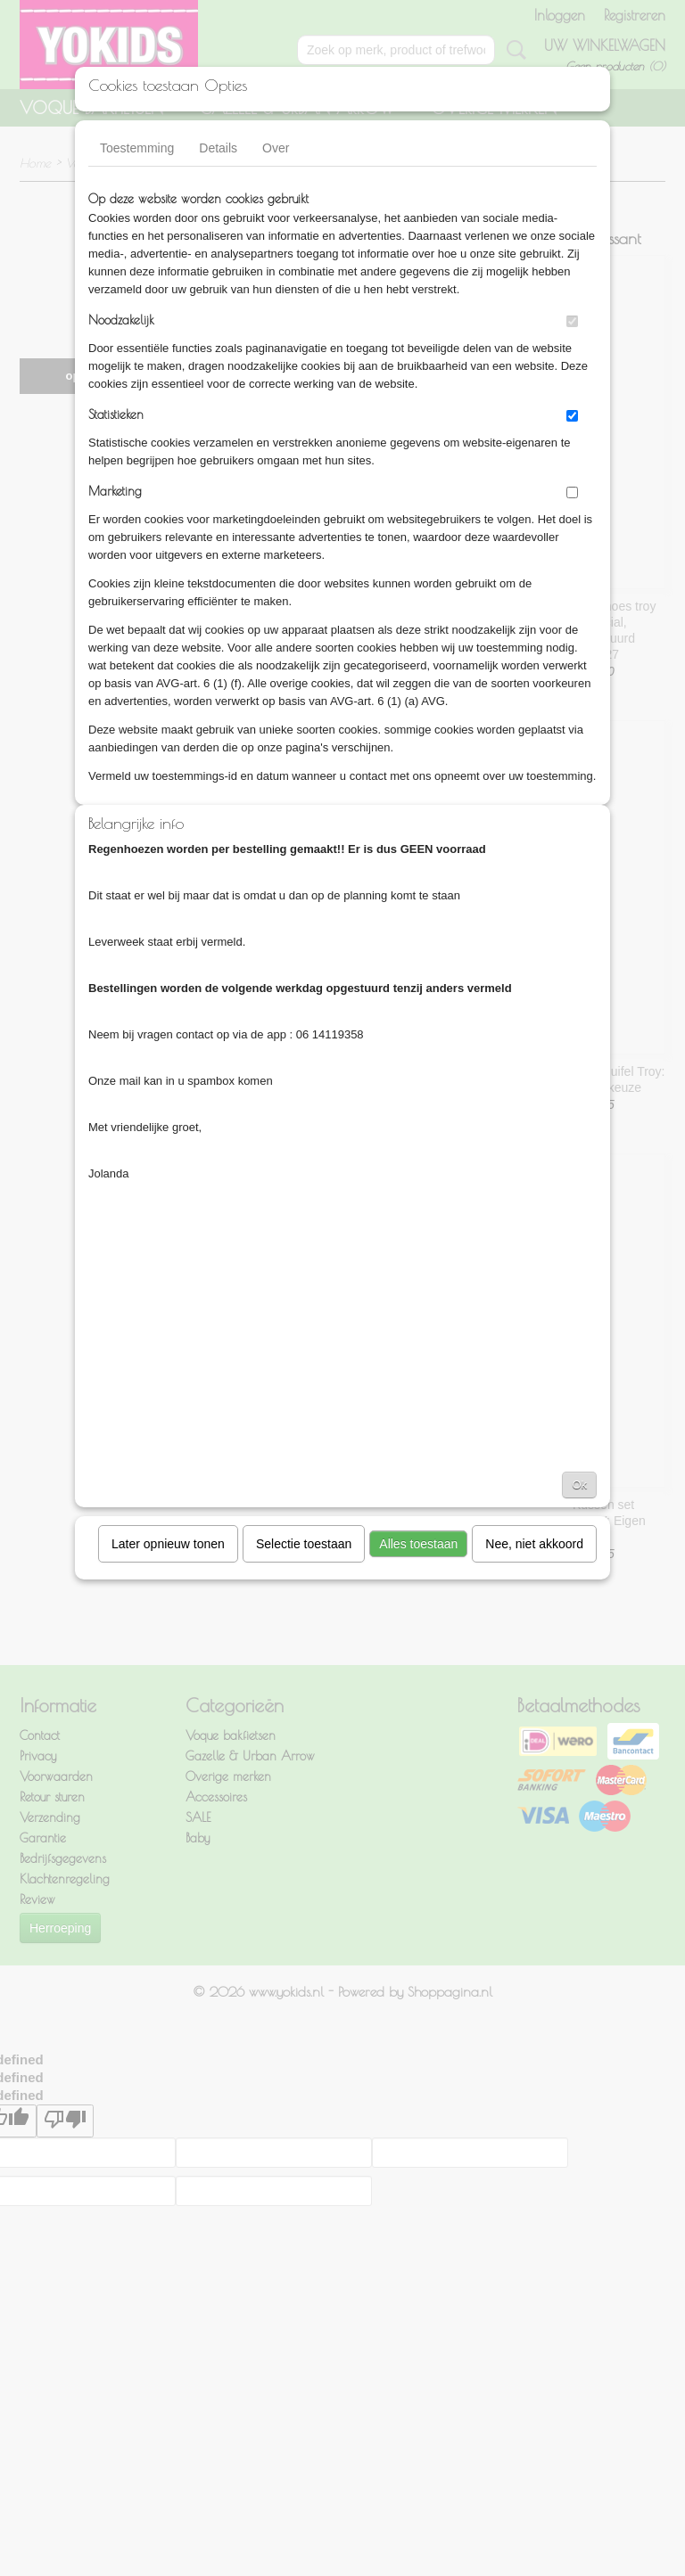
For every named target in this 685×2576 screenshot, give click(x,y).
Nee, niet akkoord (534, 1544)
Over (275, 148)
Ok (579, 1484)
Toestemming (137, 148)
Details (218, 148)
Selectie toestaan (303, 1544)
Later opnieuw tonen (168, 1544)
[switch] (572, 321)
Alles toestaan (418, 1544)
